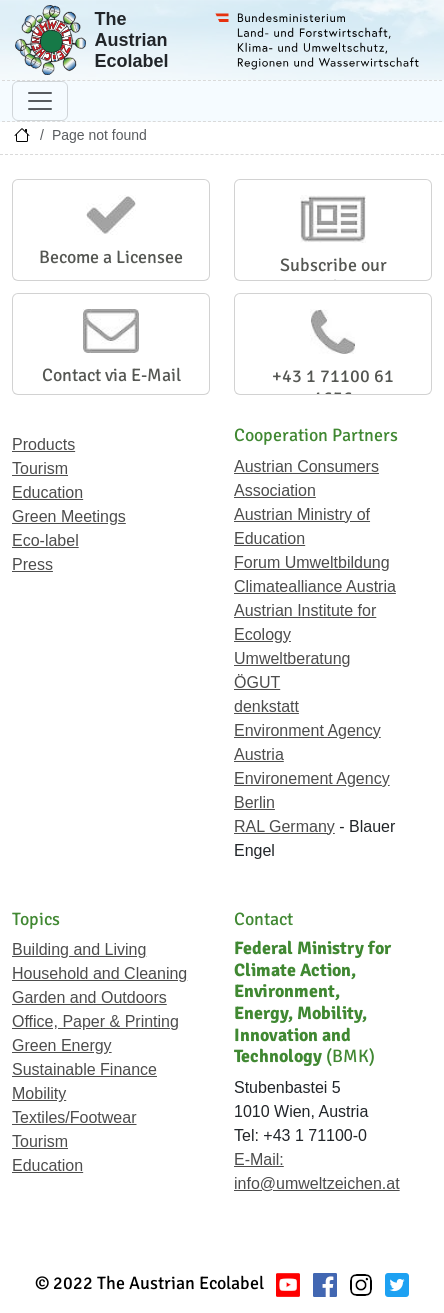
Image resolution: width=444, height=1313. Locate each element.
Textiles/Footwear (74, 1117)
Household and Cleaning (99, 973)
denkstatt (266, 706)
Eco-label (45, 540)
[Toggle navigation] (40, 101)
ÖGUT (257, 682)
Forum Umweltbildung (312, 562)
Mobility (39, 1093)
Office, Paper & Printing (95, 1021)
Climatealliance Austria (315, 586)
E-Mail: (259, 1159)
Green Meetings (69, 516)
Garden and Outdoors (89, 997)
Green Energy (62, 1045)
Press (32, 564)
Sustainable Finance (84, 1069)
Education (47, 492)
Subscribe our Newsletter (333, 276)
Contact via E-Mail (111, 375)
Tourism (40, 468)
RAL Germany (284, 826)
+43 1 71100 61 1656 (333, 387)
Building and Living (79, 949)
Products (43, 444)
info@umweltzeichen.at (317, 1183)
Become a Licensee (111, 257)
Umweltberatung (292, 658)
